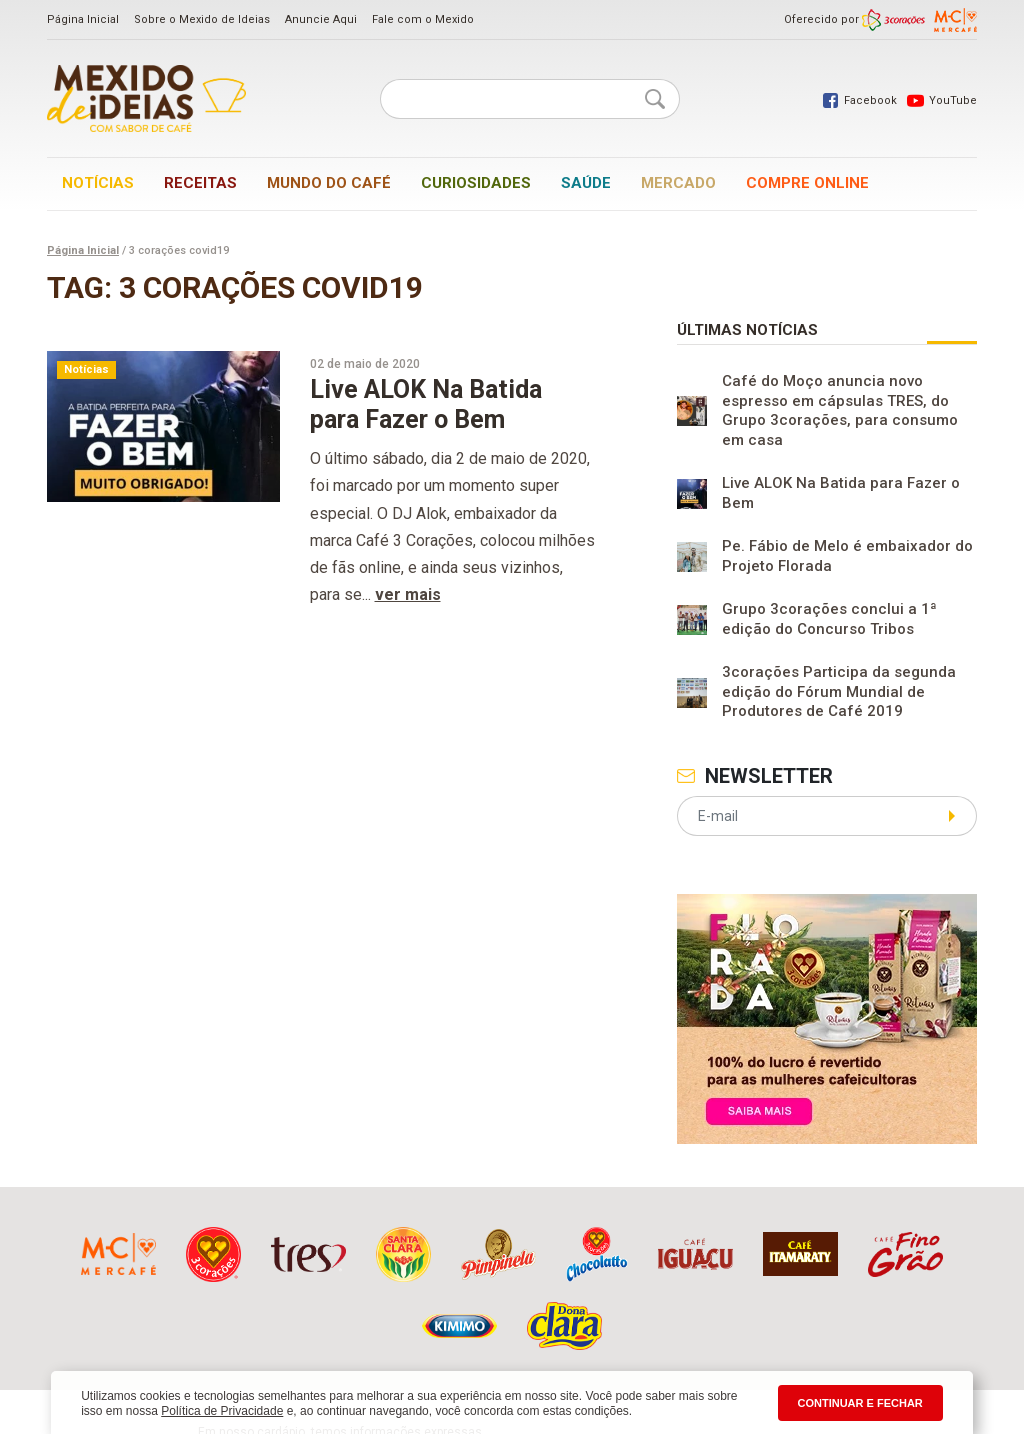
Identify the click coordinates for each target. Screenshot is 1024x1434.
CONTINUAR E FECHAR (860, 1403)
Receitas (200, 183)
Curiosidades (476, 183)
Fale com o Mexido (423, 19)
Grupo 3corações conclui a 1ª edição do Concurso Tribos (829, 619)
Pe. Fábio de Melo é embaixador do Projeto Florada (847, 556)
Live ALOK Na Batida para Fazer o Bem (841, 493)
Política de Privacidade (222, 1411)
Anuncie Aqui (321, 19)
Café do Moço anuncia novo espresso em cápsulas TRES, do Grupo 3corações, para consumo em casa (840, 410)
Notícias (98, 183)
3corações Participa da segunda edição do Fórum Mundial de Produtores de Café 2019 (839, 691)
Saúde (586, 183)
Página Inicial (83, 19)
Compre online (807, 183)
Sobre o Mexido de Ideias (202, 19)
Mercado (678, 183)
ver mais (408, 594)
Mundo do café (329, 183)
